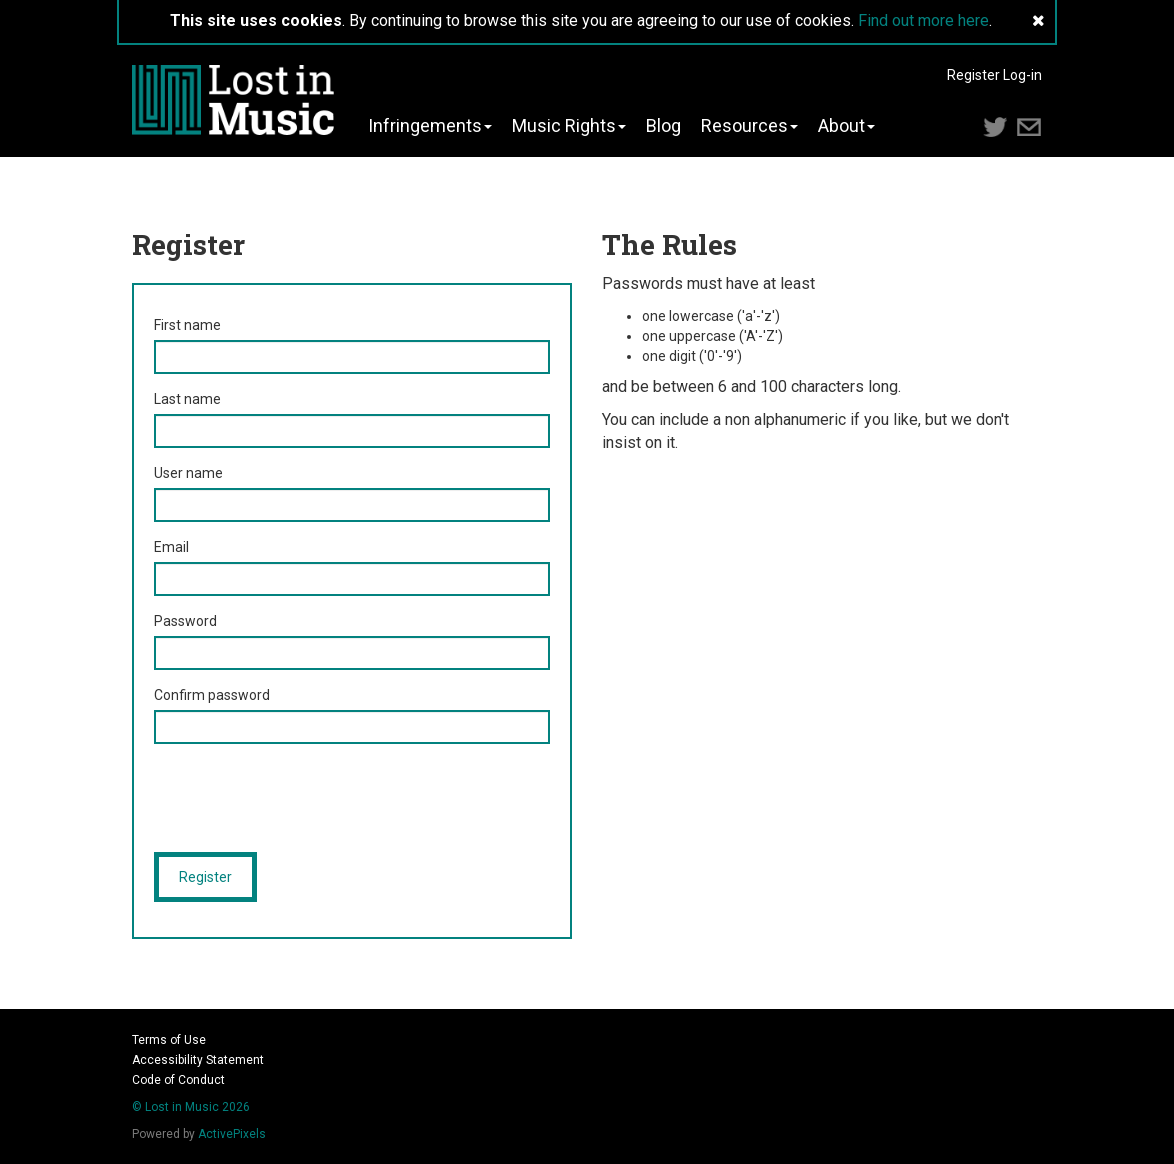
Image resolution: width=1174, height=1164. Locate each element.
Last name (187, 399)
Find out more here (923, 20)
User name (188, 473)
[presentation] (306, 798)
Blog (663, 126)
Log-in (1022, 75)
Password (185, 621)
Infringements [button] (430, 126)
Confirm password (212, 695)
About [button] (846, 126)
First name (187, 325)
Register (973, 75)
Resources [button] (749, 126)
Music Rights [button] (569, 126)
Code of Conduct (178, 1080)
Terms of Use (169, 1040)
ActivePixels (232, 1134)
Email (171, 547)
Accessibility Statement (198, 1060)
